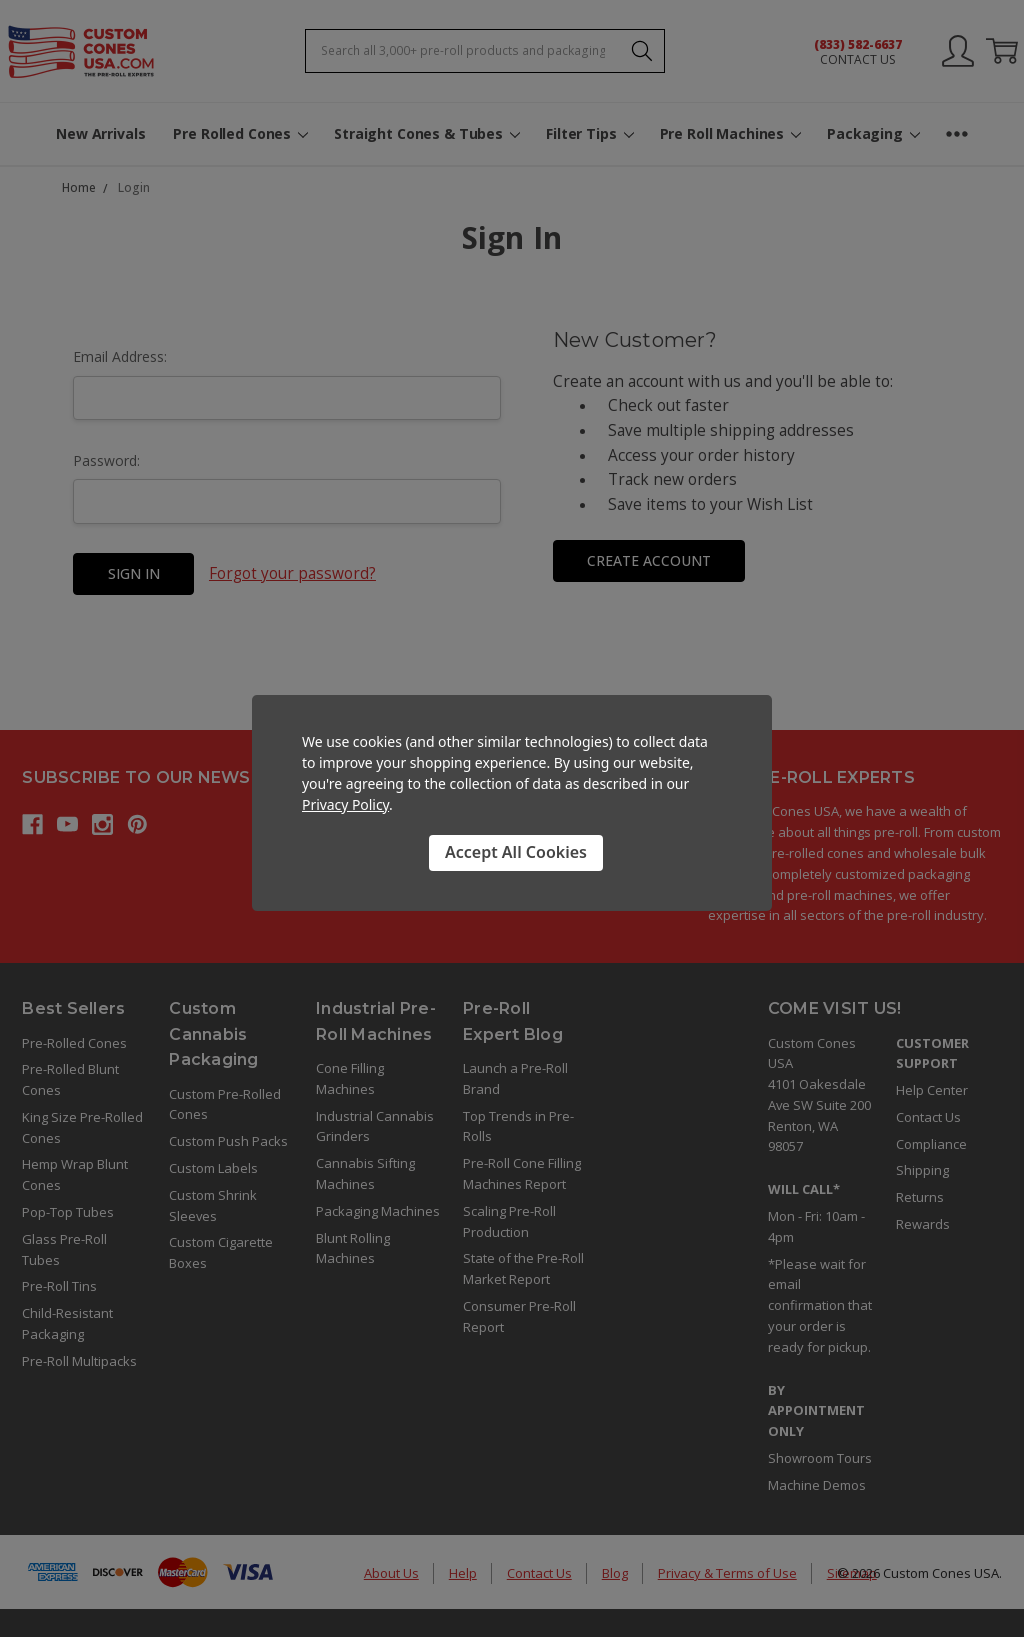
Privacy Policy (345, 804)
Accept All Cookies (516, 852)
